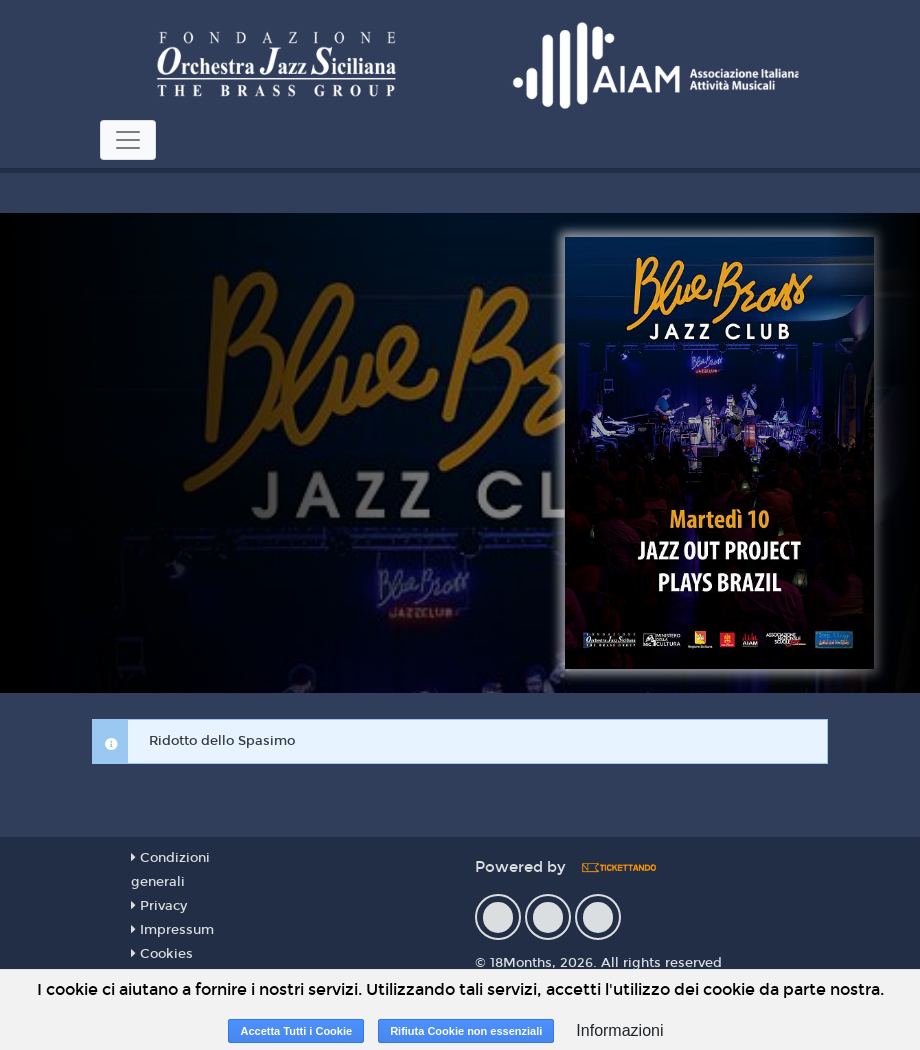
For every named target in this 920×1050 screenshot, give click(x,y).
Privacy (159, 906)
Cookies (162, 954)
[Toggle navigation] (128, 140)
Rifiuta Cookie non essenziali (466, 1031)
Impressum (172, 930)
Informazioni (619, 1030)
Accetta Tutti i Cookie (296, 1031)
